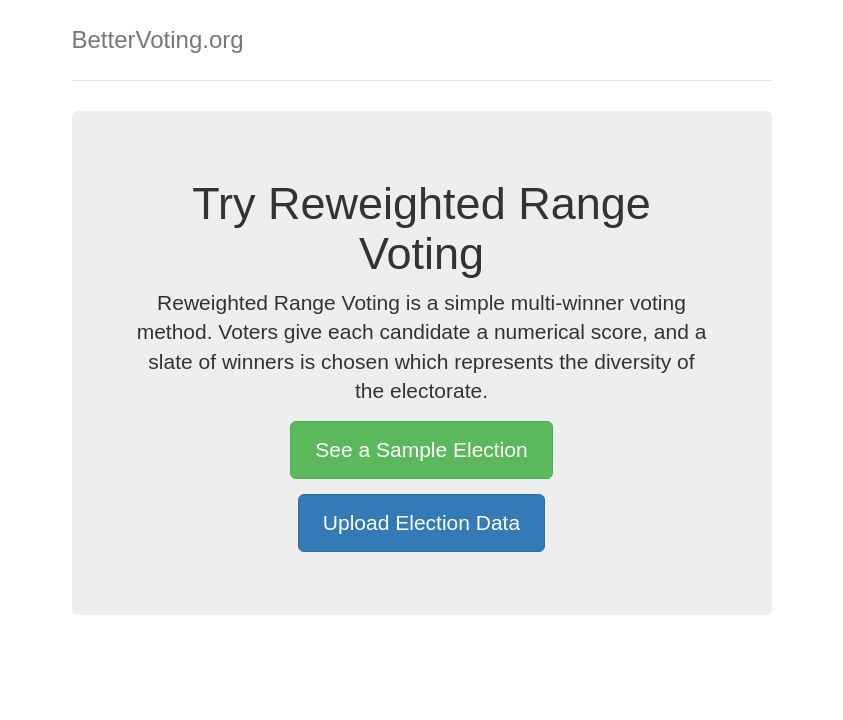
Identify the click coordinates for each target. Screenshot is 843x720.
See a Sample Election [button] (421, 449)
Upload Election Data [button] (421, 522)
